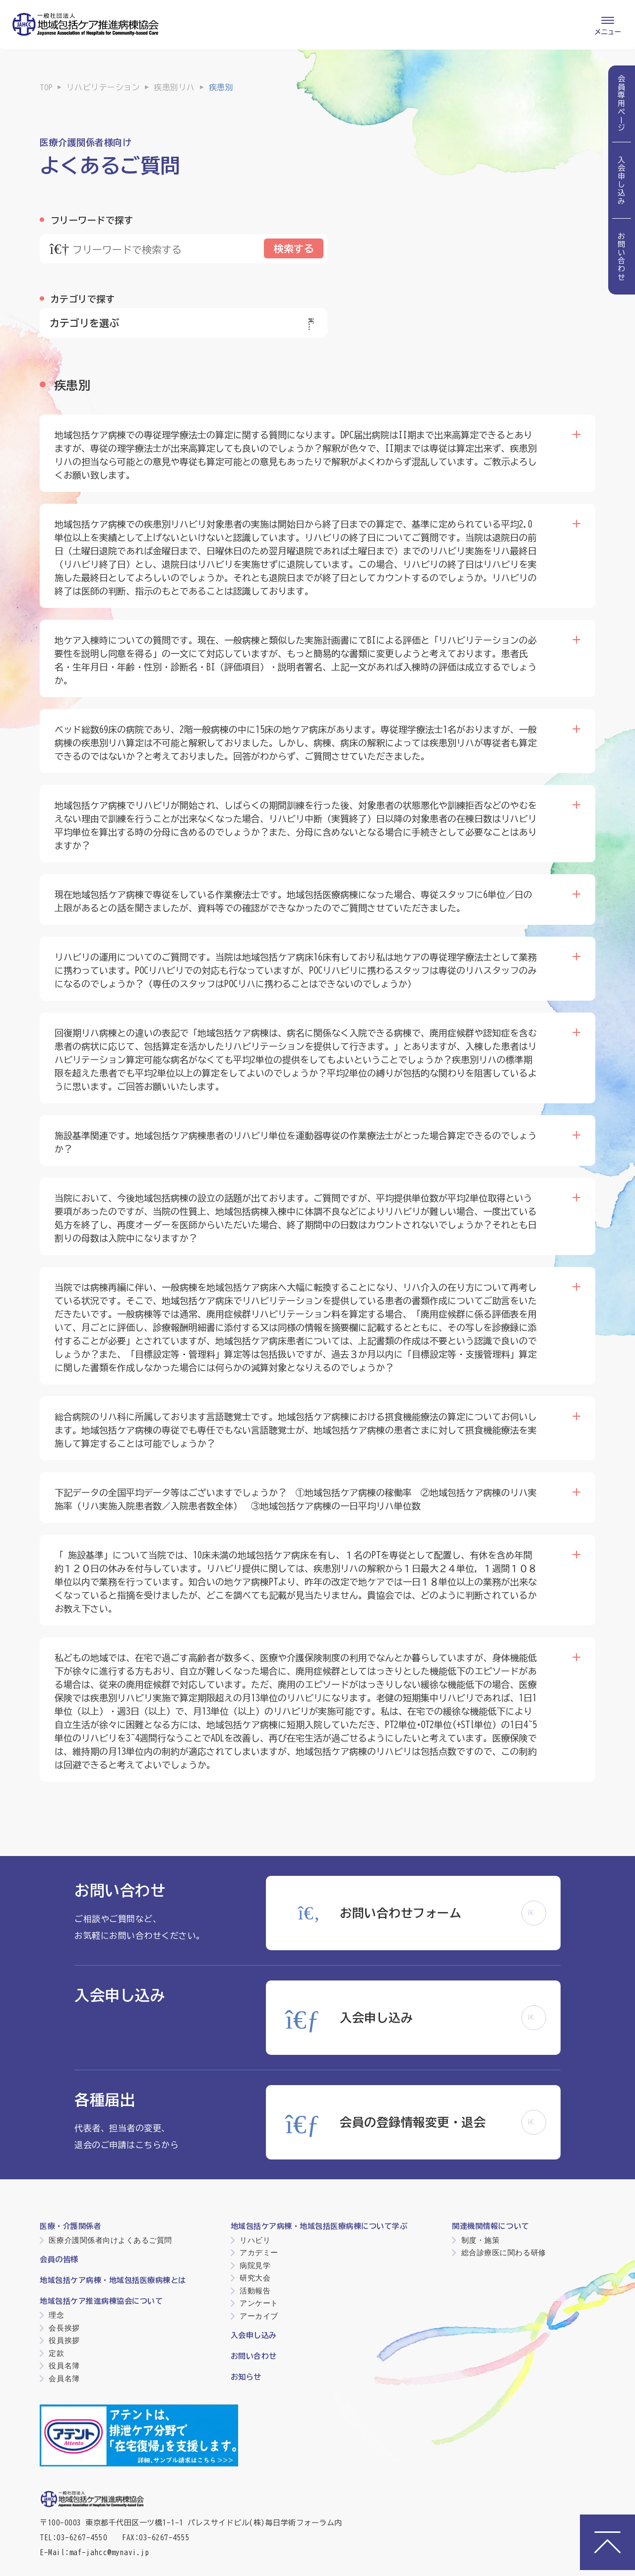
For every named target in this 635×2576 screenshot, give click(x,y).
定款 (56, 2353)
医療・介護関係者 (70, 2226)
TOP (46, 87)
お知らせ (246, 2377)
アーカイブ (259, 2316)
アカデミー (259, 2252)
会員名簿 (64, 2378)
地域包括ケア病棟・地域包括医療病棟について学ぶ (319, 2226)
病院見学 (255, 2265)
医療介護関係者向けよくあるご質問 (110, 2240)
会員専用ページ (622, 103)
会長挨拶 (64, 2328)
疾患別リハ (174, 87)
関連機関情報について (490, 2226)
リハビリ (255, 2240)
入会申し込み (622, 180)
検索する (294, 248)
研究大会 (255, 2277)
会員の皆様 (59, 2259)
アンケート (259, 2303)
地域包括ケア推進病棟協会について (101, 2301)
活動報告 (255, 2290)
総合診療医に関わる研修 (503, 2252)
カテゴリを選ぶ (184, 323)
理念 (56, 2315)
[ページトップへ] (607, 2542)
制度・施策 (480, 2240)
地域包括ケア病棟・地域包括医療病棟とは (113, 2280)
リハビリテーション (103, 87)
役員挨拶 (64, 2340)
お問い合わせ (622, 256)
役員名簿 (64, 2365)
